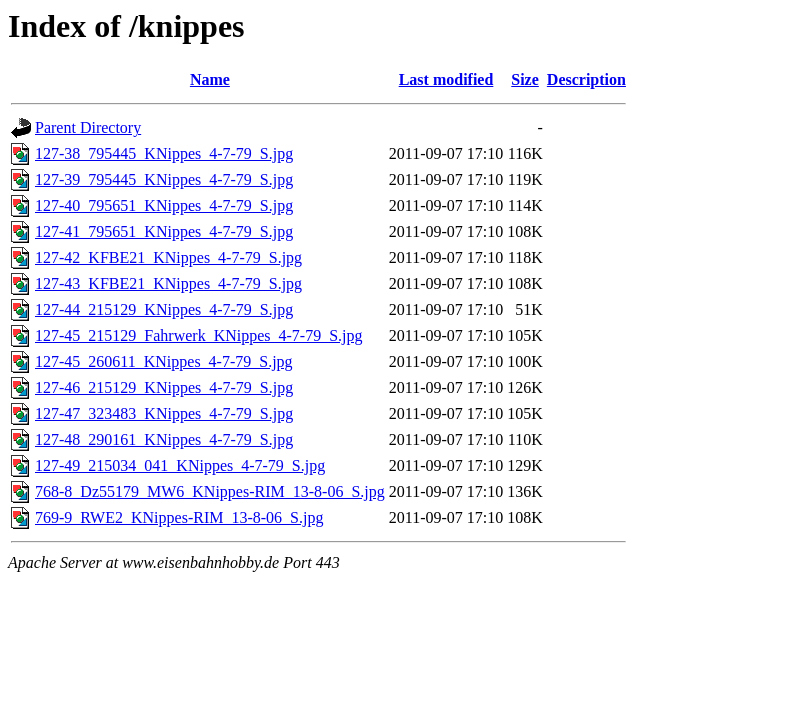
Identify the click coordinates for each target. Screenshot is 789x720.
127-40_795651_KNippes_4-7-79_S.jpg (164, 205)
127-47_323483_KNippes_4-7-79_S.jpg (164, 413)
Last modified (446, 79)
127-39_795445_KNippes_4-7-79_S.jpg (164, 179)
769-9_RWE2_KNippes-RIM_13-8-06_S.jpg (179, 517)
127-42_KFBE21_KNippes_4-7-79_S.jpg (168, 257)
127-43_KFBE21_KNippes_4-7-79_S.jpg (168, 283)
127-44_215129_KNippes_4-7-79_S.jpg (164, 309)
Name (210, 79)
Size (525, 79)
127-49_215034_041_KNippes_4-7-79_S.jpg (180, 465)
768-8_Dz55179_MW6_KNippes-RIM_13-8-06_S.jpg (210, 491)
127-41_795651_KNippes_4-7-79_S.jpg (164, 231)
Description (586, 79)
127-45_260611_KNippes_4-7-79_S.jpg (164, 361)
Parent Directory (88, 127)
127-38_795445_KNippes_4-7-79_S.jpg (164, 153)
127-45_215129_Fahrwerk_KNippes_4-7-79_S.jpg (199, 335)
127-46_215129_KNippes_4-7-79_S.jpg (164, 387)
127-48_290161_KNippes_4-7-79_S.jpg (164, 439)
